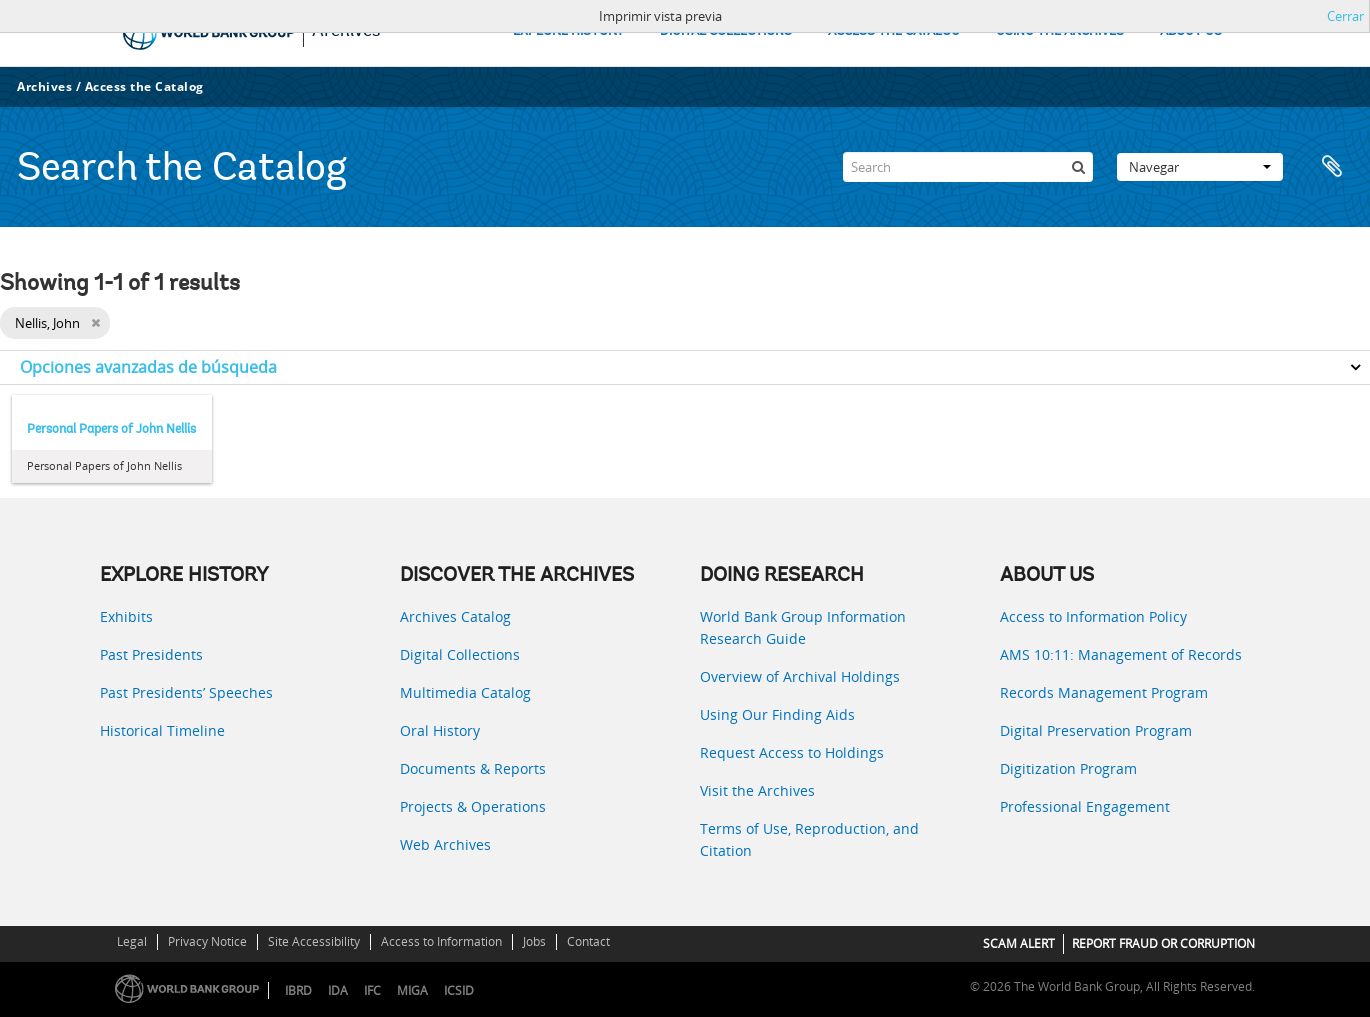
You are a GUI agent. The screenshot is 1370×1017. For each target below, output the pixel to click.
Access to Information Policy (1093, 616)
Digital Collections (460, 654)
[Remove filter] (95, 323)
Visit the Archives (757, 790)
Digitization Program (1068, 768)
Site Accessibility (314, 941)
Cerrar (1345, 16)
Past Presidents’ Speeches (186, 692)
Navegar (1200, 167)
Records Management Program (1104, 692)
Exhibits (126, 616)
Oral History (440, 730)
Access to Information (441, 941)
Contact (588, 941)
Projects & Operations (473, 806)
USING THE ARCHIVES (1060, 31)
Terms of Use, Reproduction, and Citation (809, 839)
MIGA (412, 990)
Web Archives (445, 844)
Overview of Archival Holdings (800, 676)
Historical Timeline (162, 730)
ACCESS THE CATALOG (894, 31)
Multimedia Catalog (465, 692)
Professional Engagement (1085, 806)
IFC (372, 990)
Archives (44, 86)
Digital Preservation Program (1096, 730)
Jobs (534, 941)
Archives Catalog (455, 616)
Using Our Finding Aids (777, 714)
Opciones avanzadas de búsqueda (148, 367)
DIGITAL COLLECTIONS (726, 31)
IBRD (298, 990)
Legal (132, 941)
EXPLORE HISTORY (568, 31)
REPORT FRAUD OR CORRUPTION (1163, 943)
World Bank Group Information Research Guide (803, 627)
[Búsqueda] (1078, 167)
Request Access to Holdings (792, 752)
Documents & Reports (473, 768)
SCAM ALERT (1019, 943)
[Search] (968, 167)
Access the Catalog (144, 86)
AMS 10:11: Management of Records (1121, 654)
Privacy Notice (207, 941)
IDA (338, 990)
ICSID (459, 990)
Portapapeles (1332, 167)
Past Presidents (151, 654)
